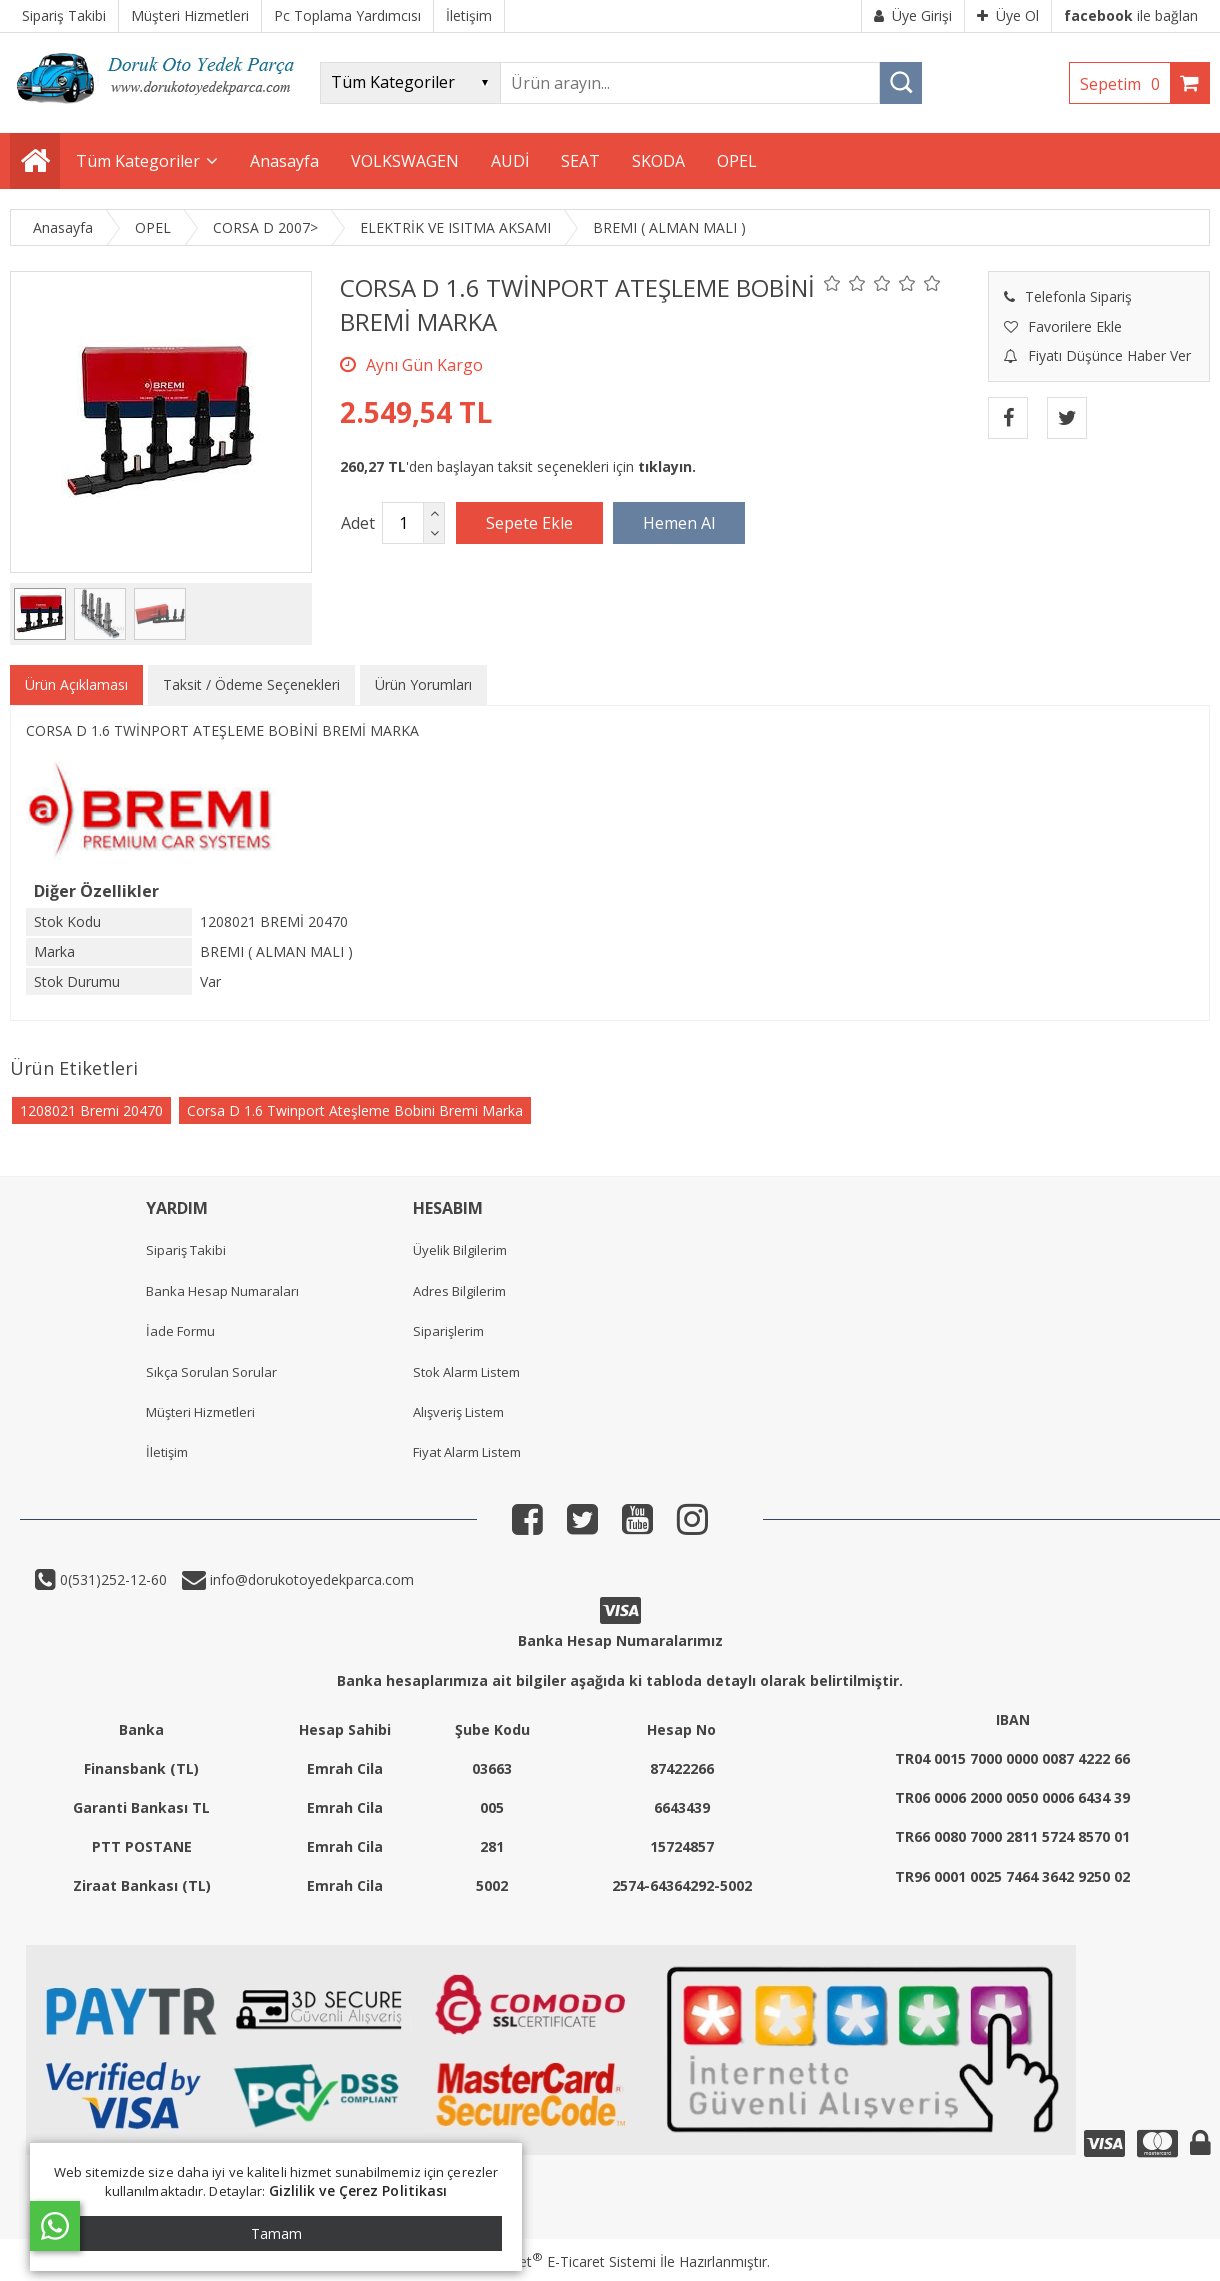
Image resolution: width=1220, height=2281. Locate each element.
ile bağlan (1131, 15)
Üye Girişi (913, 15)
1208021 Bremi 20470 (91, 1110)
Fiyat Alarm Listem (467, 1452)
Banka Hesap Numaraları (222, 1291)
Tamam (276, 2233)
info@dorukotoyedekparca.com (310, 1579)
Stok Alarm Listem (466, 1372)
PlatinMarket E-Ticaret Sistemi (553, 2261)
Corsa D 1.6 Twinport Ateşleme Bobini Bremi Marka (355, 1110)
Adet (358, 523)
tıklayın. (667, 466)
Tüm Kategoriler (138, 161)
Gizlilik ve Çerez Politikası (358, 2190)
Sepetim (1125, 84)
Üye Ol (1008, 15)
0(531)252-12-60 (111, 1579)
